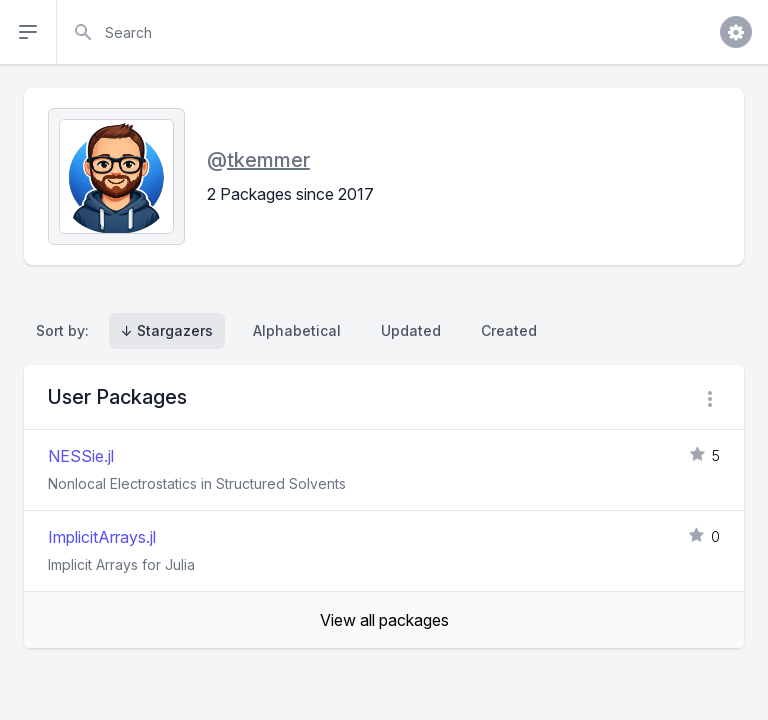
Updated (411, 330)
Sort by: (66, 330)
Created (509, 330)
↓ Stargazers (167, 330)
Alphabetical (297, 330)
